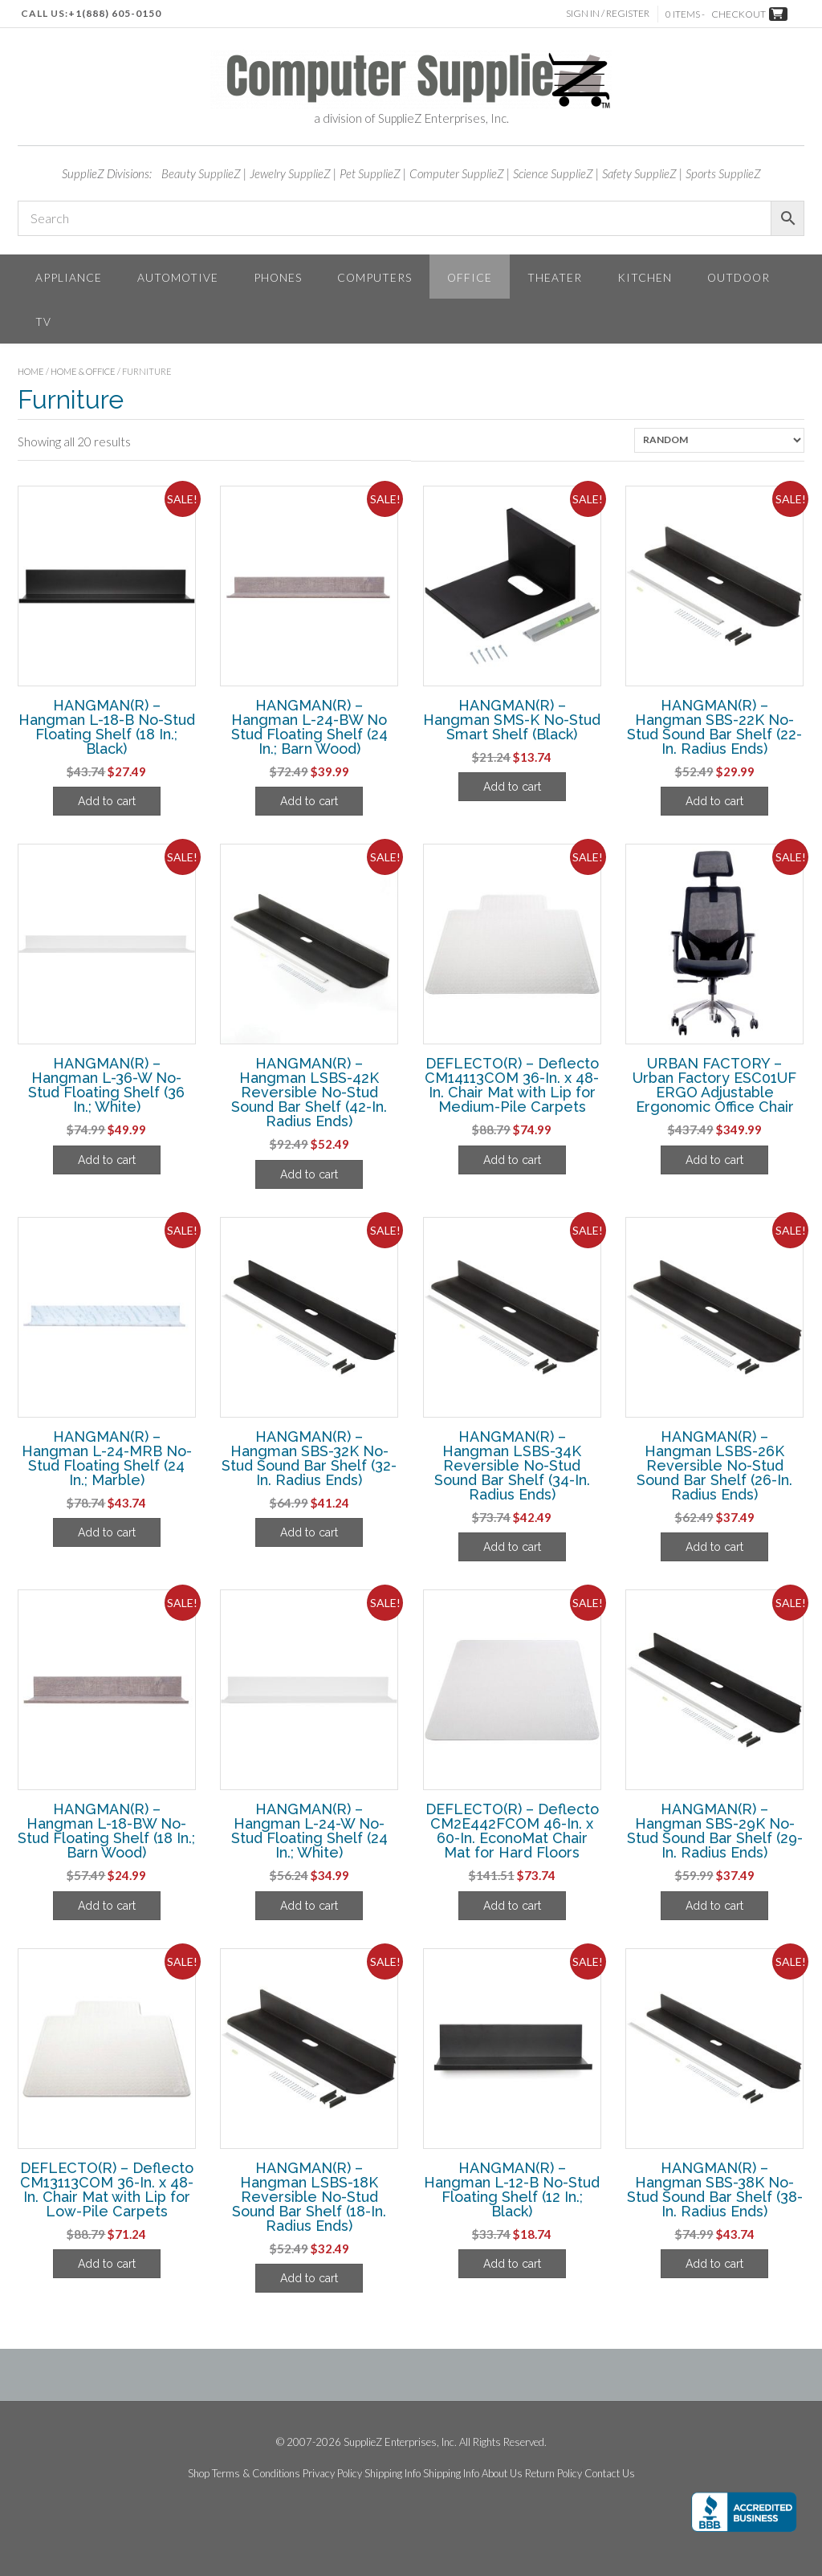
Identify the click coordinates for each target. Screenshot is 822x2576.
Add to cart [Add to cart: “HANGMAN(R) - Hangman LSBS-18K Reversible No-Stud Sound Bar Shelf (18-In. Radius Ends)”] (309, 2278)
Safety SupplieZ (639, 173)
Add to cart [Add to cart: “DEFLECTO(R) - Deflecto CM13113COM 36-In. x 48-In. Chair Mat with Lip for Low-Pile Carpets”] (107, 2263)
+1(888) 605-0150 (114, 13)
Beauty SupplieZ (201, 173)
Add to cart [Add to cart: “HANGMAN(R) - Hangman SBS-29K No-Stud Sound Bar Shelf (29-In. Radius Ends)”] (714, 1905)
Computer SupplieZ (456, 173)
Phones (278, 277)
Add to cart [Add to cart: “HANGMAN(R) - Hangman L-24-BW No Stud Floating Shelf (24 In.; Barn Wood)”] (309, 801)
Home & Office (83, 371)
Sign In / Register (607, 13)
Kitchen (644, 277)
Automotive (177, 277)
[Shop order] (719, 440)
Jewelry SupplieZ (290, 173)
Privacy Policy (332, 2473)
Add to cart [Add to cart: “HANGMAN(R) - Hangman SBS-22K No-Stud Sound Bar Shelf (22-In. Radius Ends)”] (714, 801)
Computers (374, 277)
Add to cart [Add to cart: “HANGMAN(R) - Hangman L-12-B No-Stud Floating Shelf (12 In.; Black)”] (512, 2263)
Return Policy (553, 2473)
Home (31, 371)
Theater (554, 277)
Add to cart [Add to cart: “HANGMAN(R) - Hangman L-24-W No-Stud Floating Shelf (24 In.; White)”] (309, 1905)
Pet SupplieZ (370, 173)
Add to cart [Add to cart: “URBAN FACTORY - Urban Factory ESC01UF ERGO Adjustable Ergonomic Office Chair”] (714, 1160)
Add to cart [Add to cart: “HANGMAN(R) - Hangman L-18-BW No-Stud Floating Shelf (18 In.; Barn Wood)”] (107, 1905)
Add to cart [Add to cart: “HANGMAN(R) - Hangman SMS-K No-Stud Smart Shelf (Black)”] (512, 786)
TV (43, 321)
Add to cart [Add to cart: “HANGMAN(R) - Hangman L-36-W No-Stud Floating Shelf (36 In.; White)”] (107, 1160)
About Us (502, 2473)
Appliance (68, 277)
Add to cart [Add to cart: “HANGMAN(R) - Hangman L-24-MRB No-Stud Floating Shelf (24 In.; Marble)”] (107, 1532)
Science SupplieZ (553, 173)
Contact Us (609, 2473)
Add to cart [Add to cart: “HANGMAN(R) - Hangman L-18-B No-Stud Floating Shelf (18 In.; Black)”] (107, 801)
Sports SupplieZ (723, 173)
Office (469, 277)
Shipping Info (392, 2473)
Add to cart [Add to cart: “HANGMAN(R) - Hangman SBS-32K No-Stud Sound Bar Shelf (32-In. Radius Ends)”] (309, 1532)
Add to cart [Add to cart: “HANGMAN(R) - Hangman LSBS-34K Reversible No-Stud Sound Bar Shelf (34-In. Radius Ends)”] (512, 1546)
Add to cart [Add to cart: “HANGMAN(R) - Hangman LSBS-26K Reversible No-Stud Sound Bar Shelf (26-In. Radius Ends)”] (714, 1546)
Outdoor (738, 277)
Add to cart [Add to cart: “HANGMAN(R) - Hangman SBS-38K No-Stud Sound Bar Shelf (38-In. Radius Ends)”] (714, 2263)
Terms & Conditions (256, 2473)
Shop (199, 2473)
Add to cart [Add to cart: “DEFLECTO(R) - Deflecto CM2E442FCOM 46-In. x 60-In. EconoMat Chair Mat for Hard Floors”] (512, 1905)
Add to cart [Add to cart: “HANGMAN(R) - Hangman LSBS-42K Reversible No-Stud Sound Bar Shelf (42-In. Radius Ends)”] (309, 1174)
